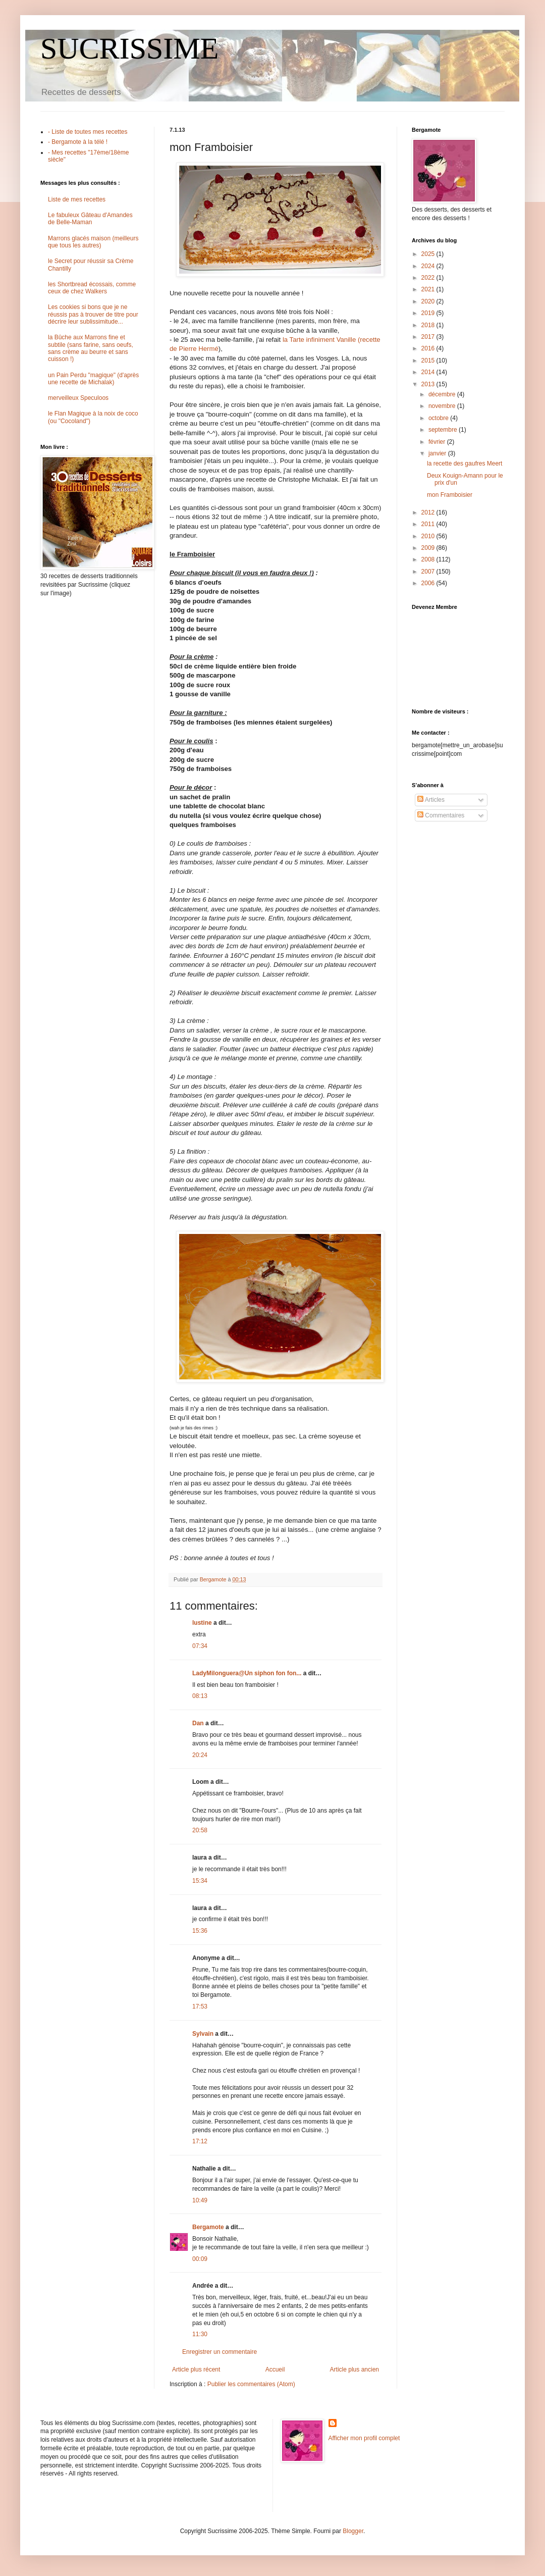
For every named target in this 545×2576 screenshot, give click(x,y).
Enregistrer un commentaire (219, 2351)
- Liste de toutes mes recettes (87, 131)
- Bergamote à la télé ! (77, 141)
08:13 (199, 1695)
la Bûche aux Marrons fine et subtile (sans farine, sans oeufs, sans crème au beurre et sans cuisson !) (90, 348)
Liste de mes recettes (76, 199)
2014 (429, 372)
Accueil (275, 2369)
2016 (429, 348)
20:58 (199, 1830)
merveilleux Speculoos (78, 397)
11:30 (199, 2334)
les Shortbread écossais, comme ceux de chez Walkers (92, 288)
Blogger (353, 2531)
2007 (429, 571)
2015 (429, 360)
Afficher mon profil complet (364, 2438)
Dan (198, 1723)
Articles (431, 799)
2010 (429, 536)
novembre (442, 405)
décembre (442, 394)
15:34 (199, 1880)
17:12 (199, 2141)
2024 (429, 266)
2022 (429, 277)
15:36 (199, 1930)
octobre (439, 418)
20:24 (199, 1755)
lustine (202, 1622)
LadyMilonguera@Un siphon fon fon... (246, 1673)
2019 (429, 313)
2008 (429, 559)
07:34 (199, 1646)
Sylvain (202, 2033)
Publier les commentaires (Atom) (251, 2384)
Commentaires (440, 815)
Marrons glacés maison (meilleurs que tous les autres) (93, 242)
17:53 (199, 2006)
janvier (438, 453)
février (437, 441)
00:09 (199, 2258)
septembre (443, 429)
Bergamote (208, 2227)
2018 (429, 325)
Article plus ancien (354, 2369)
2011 (429, 524)
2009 (429, 547)
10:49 (199, 2200)
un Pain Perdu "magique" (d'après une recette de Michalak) (93, 379)
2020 (429, 301)
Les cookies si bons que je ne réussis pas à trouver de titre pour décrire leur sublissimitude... (93, 314)
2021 (429, 289)
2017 (429, 336)
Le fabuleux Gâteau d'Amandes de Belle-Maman (90, 219)
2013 (429, 384)
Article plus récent (196, 2369)
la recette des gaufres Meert (464, 463)
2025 (429, 253)
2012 (429, 512)
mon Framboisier (449, 494)
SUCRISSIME (129, 48)
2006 (429, 583)
